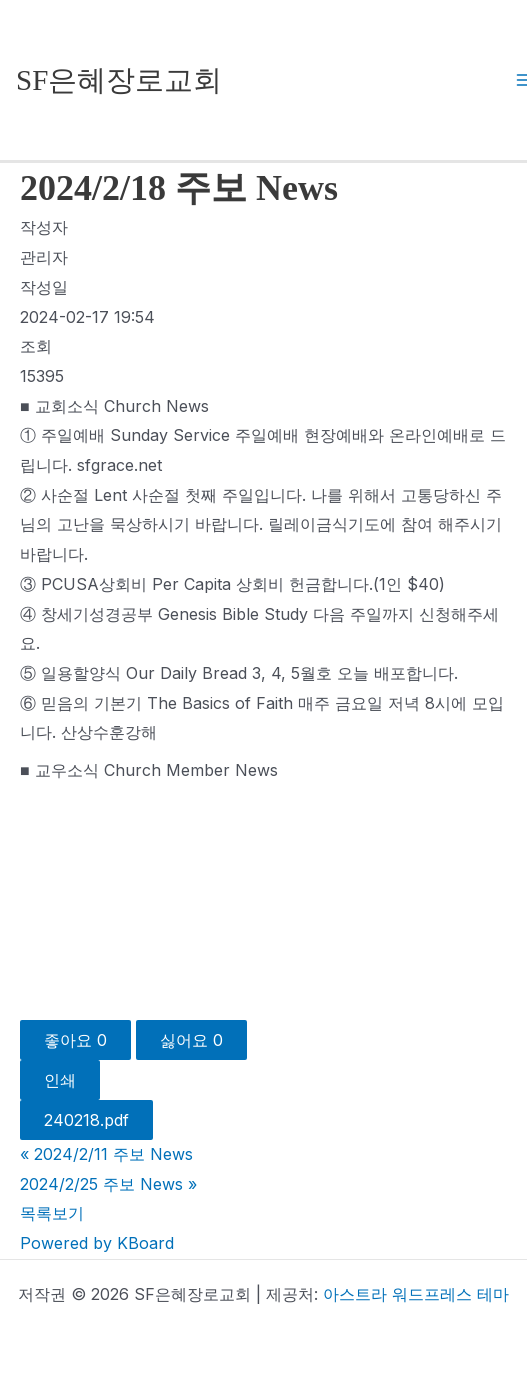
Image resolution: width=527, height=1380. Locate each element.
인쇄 (60, 1080)
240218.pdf (86, 1120)
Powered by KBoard (97, 1243)
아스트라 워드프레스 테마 (416, 1294)
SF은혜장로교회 (119, 80)
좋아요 (75, 1040)
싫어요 (191, 1040)
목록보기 (52, 1213)
